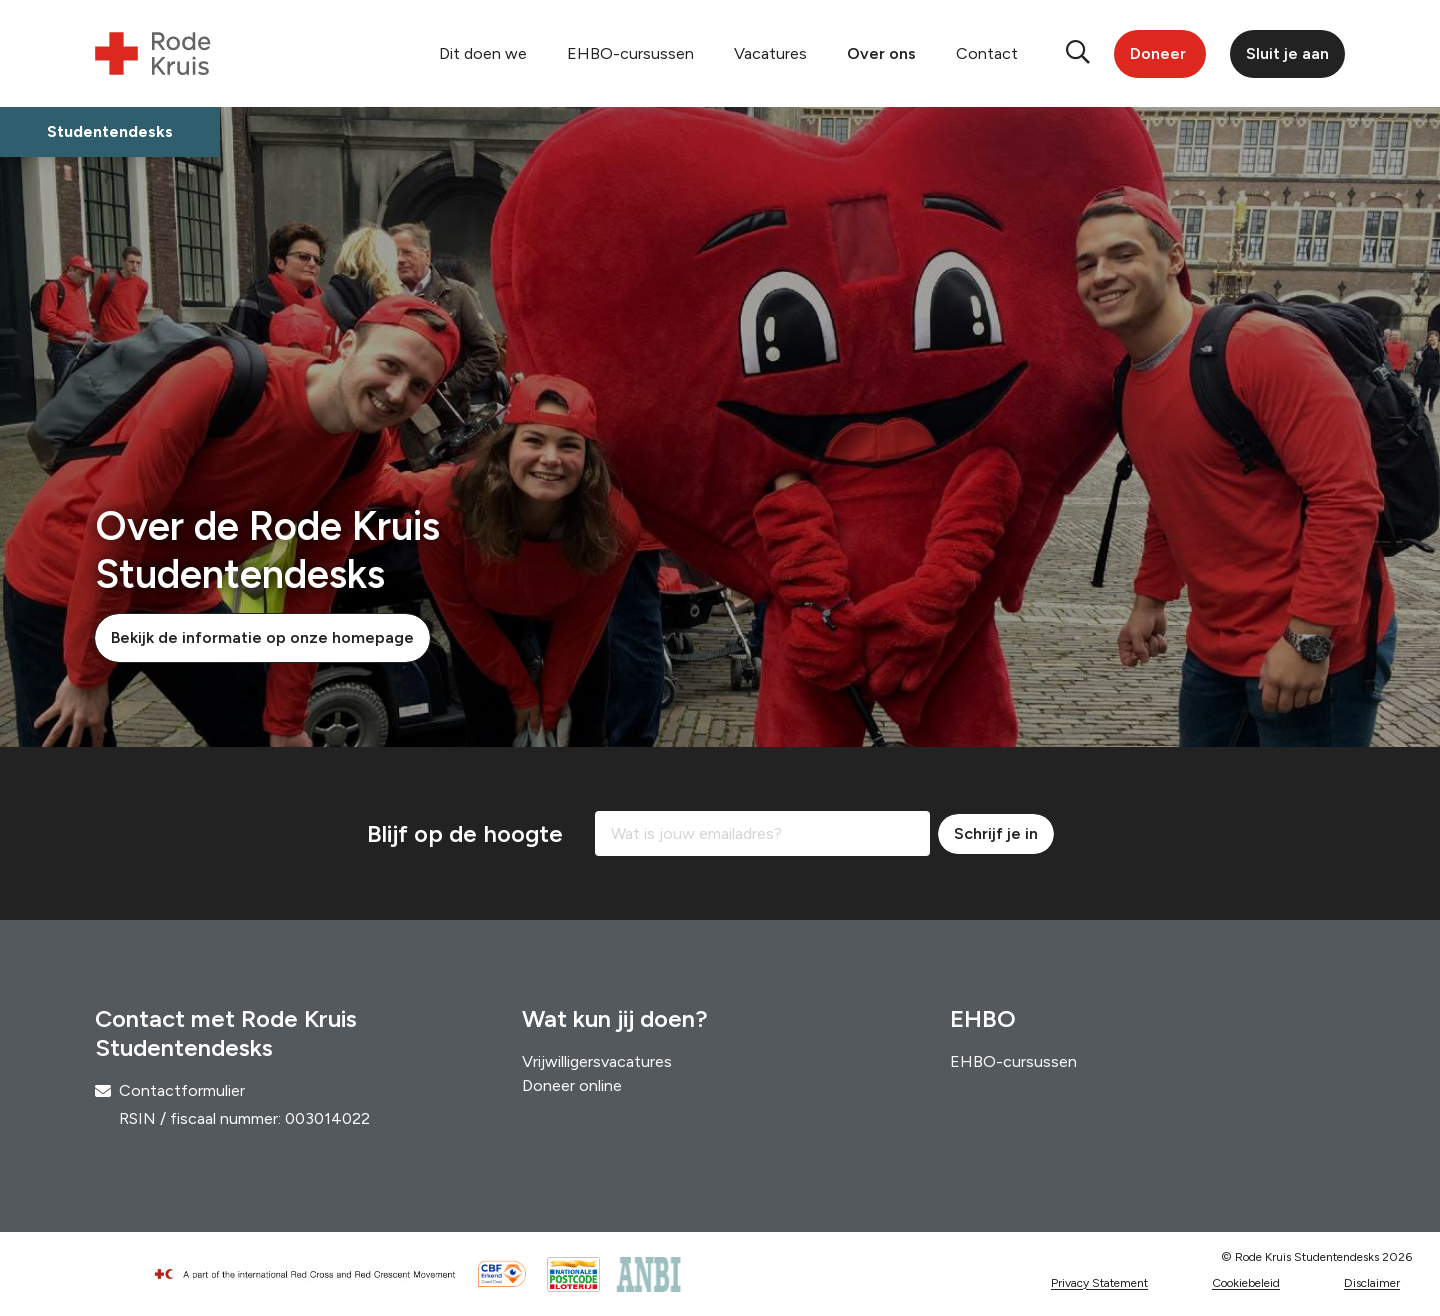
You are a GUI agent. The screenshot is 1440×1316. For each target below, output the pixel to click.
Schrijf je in (996, 833)
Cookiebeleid (1246, 1283)
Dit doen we (483, 53)
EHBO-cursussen (630, 53)
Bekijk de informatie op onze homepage (262, 637)
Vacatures (770, 53)
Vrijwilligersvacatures (597, 1061)
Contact (987, 53)
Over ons (881, 53)
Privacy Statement (1099, 1283)
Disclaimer (1372, 1283)
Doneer (1158, 53)
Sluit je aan (1287, 53)
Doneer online (572, 1085)
